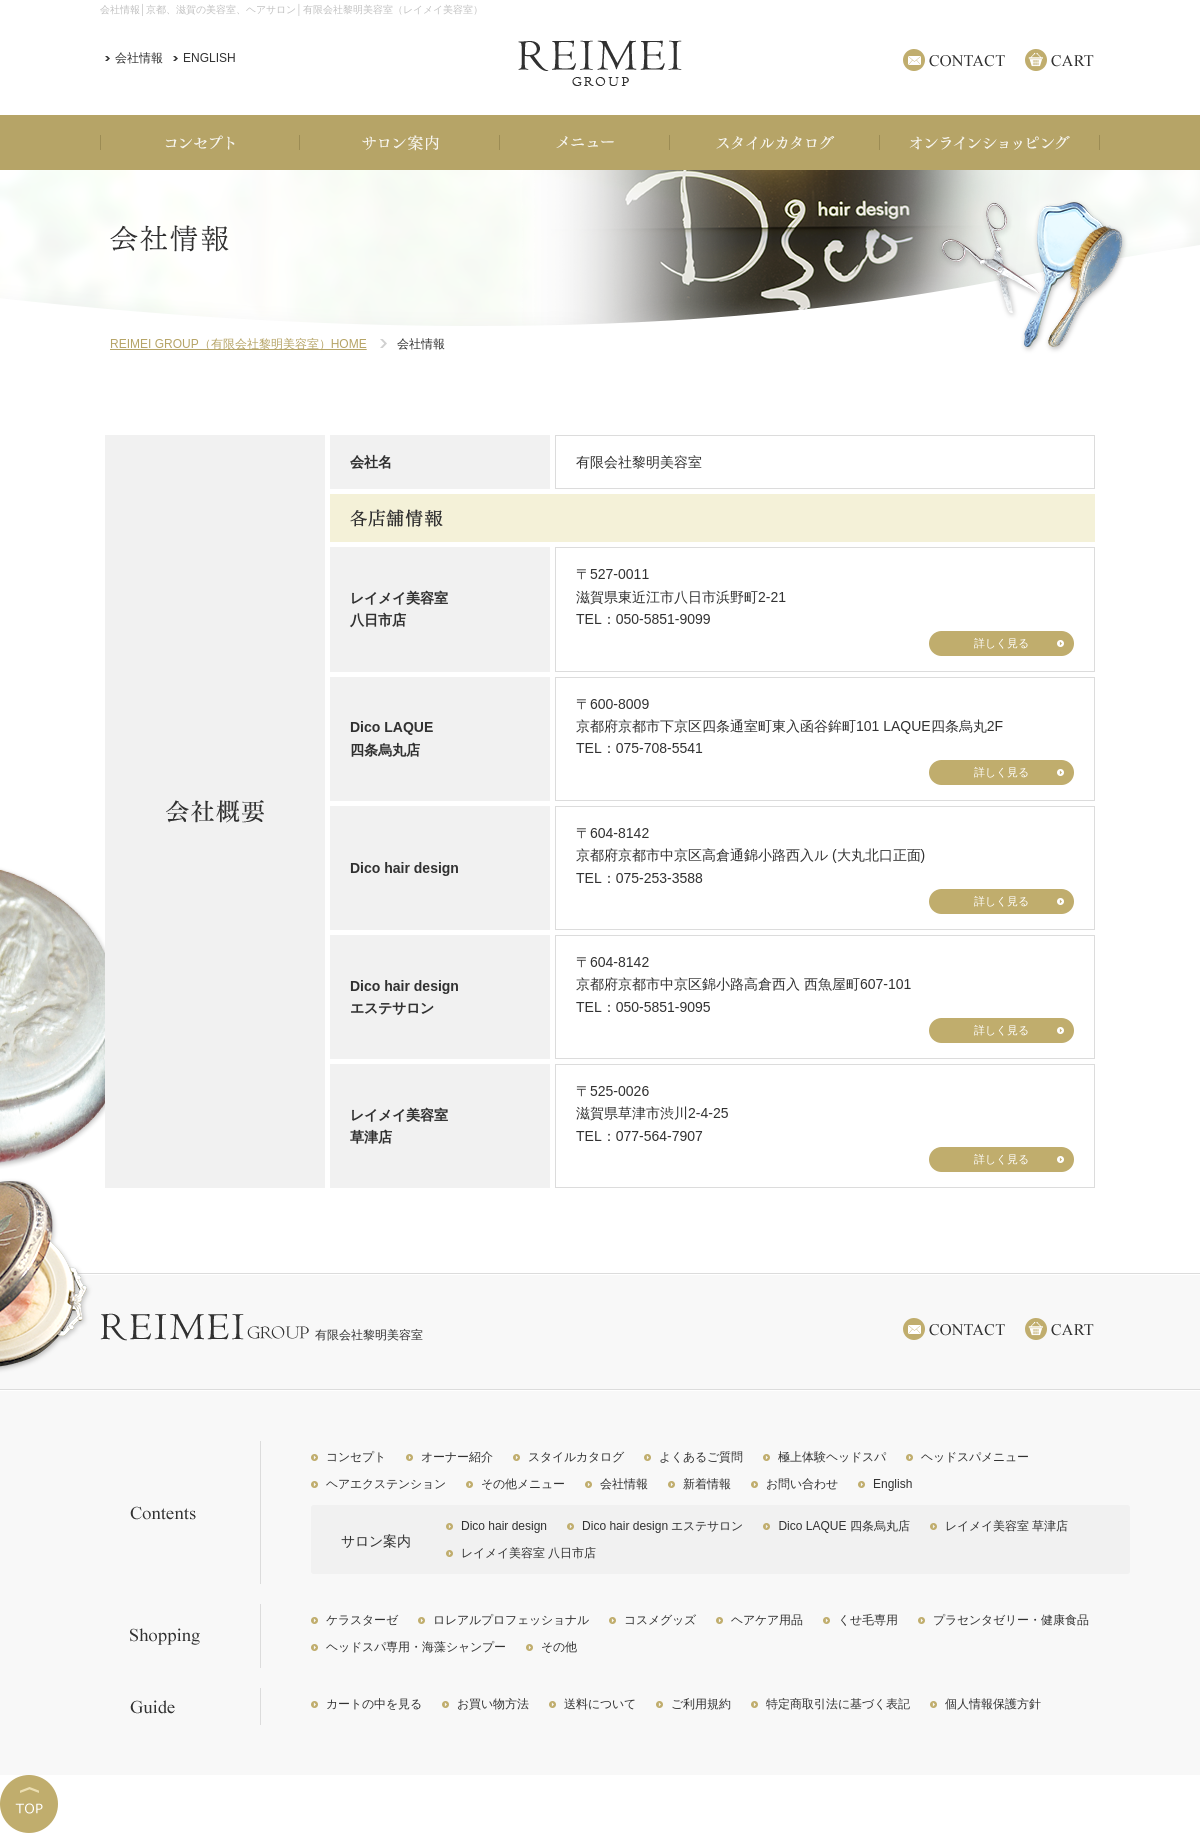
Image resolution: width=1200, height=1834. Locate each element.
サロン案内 (376, 1541)
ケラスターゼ (362, 1620)
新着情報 (707, 1484)
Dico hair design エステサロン (662, 1526)
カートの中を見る (374, 1704)
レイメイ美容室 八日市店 (528, 1553)
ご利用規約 (701, 1704)
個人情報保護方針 (993, 1704)
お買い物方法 (493, 1704)
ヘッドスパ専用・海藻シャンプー (416, 1647)
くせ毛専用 (868, 1620)
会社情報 (139, 58)
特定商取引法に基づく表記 (838, 1704)
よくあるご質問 (701, 1457)
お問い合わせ (802, 1484)
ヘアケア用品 (767, 1620)
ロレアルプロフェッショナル (511, 1620)
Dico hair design (504, 1526)
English (892, 1484)
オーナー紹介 (457, 1457)
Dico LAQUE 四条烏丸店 (843, 1526)
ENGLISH (209, 58)
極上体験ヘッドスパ (832, 1457)
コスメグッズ (660, 1620)
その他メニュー (523, 1484)
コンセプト (356, 1457)
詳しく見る (1001, 643)
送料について (600, 1704)
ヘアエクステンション (386, 1484)
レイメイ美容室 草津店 (1006, 1526)
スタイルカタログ (576, 1457)
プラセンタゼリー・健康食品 (1011, 1620)
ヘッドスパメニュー (975, 1457)
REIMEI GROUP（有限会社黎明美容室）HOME (238, 344)
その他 (559, 1647)
